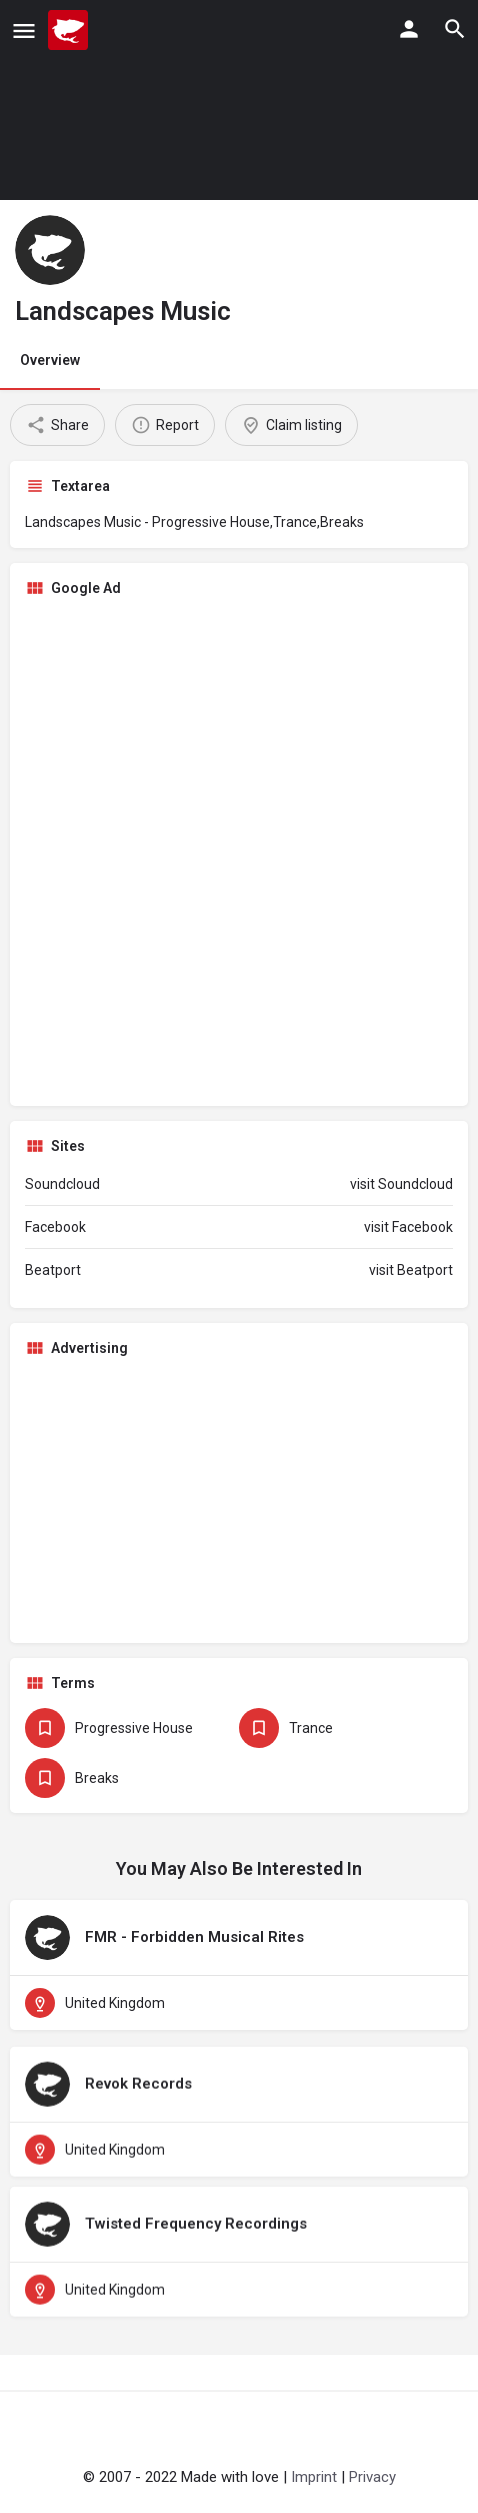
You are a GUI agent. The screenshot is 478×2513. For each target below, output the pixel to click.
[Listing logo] (50, 250)
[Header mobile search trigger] (455, 29)
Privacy (372, 2477)
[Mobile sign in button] (409, 29)
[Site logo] (70, 30)
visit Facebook (408, 1227)
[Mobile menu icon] (24, 30)
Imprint (314, 2477)
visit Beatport (411, 1270)
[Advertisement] (239, 852)
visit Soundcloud (401, 1184)
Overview (50, 360)
